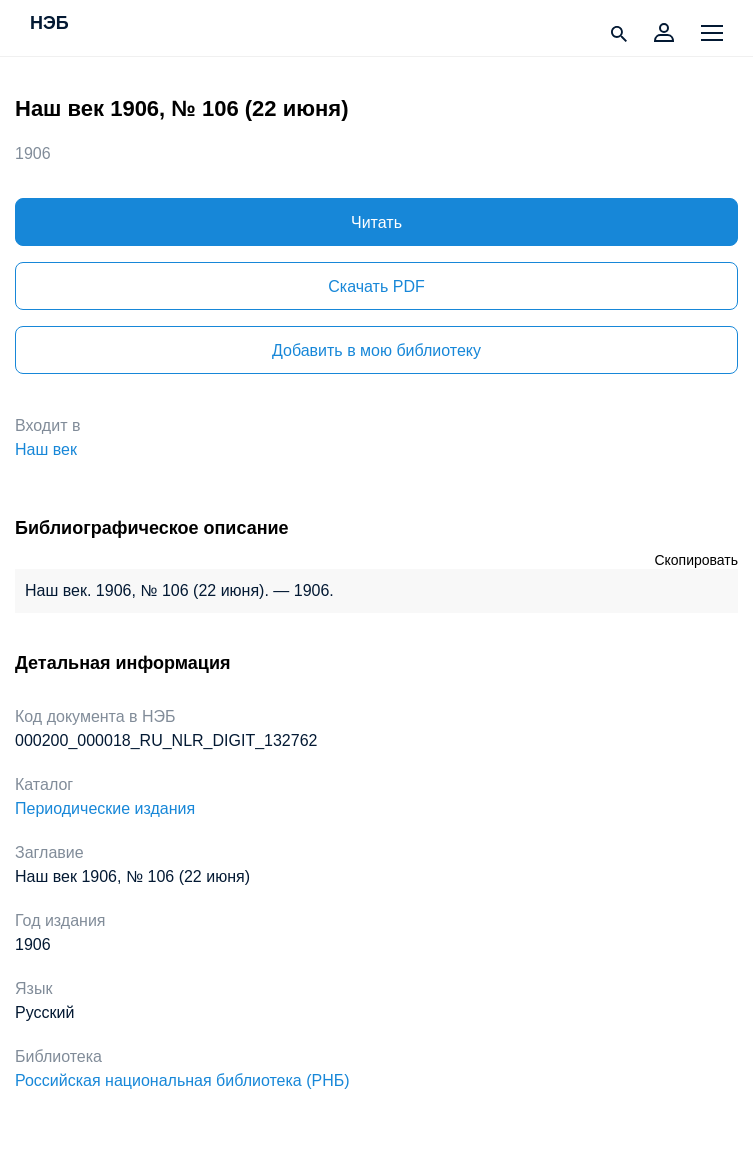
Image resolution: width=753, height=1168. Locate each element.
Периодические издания (105, 808)
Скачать (376, 286)
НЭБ (49, 24)
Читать (376, 222)
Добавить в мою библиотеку (376, 350)
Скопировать (696, 560)
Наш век (46, 449)
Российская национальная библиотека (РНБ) (182, 1080)
